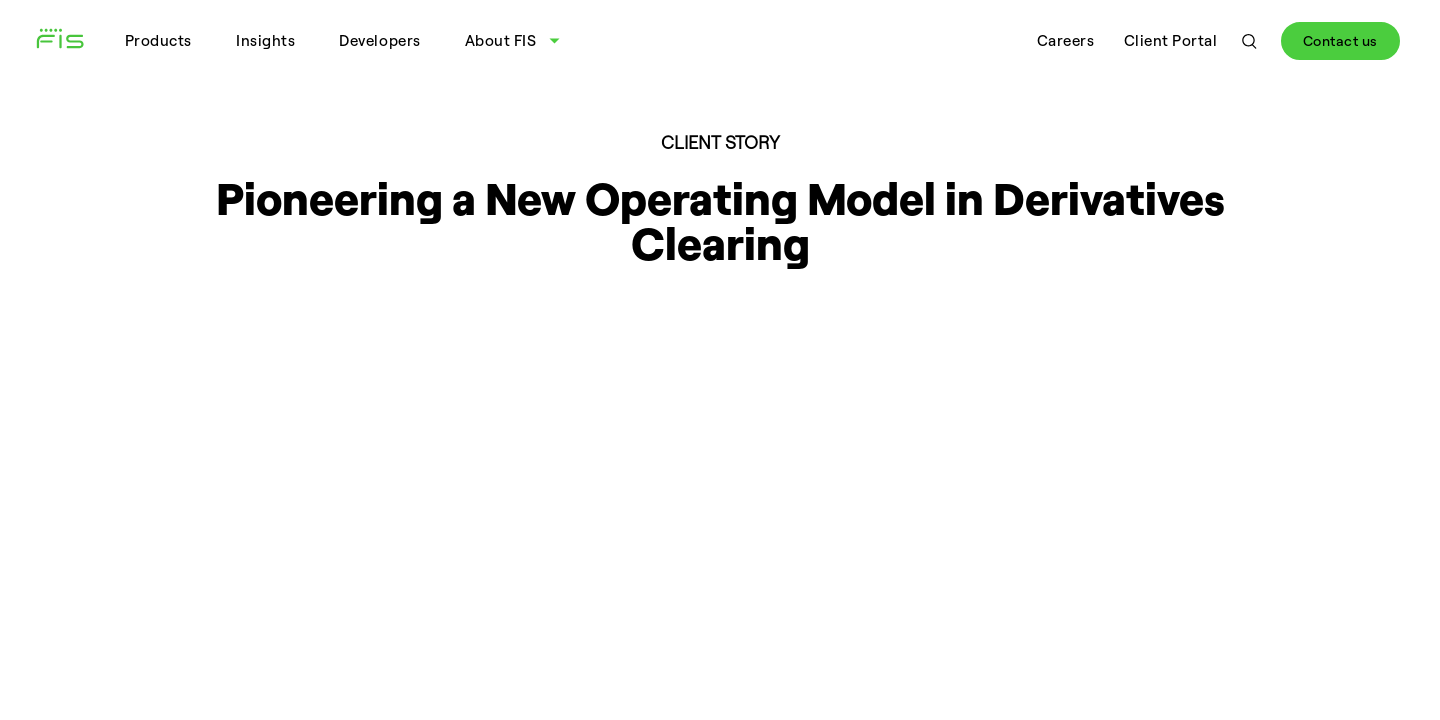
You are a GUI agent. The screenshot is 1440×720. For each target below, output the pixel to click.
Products (158, 40)
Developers (379, 40)
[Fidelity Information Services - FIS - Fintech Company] (67, 41)
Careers (1066, 40)
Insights (265, 40)
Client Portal (1171, 40)
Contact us (1340, 40)
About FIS (501, 40)
